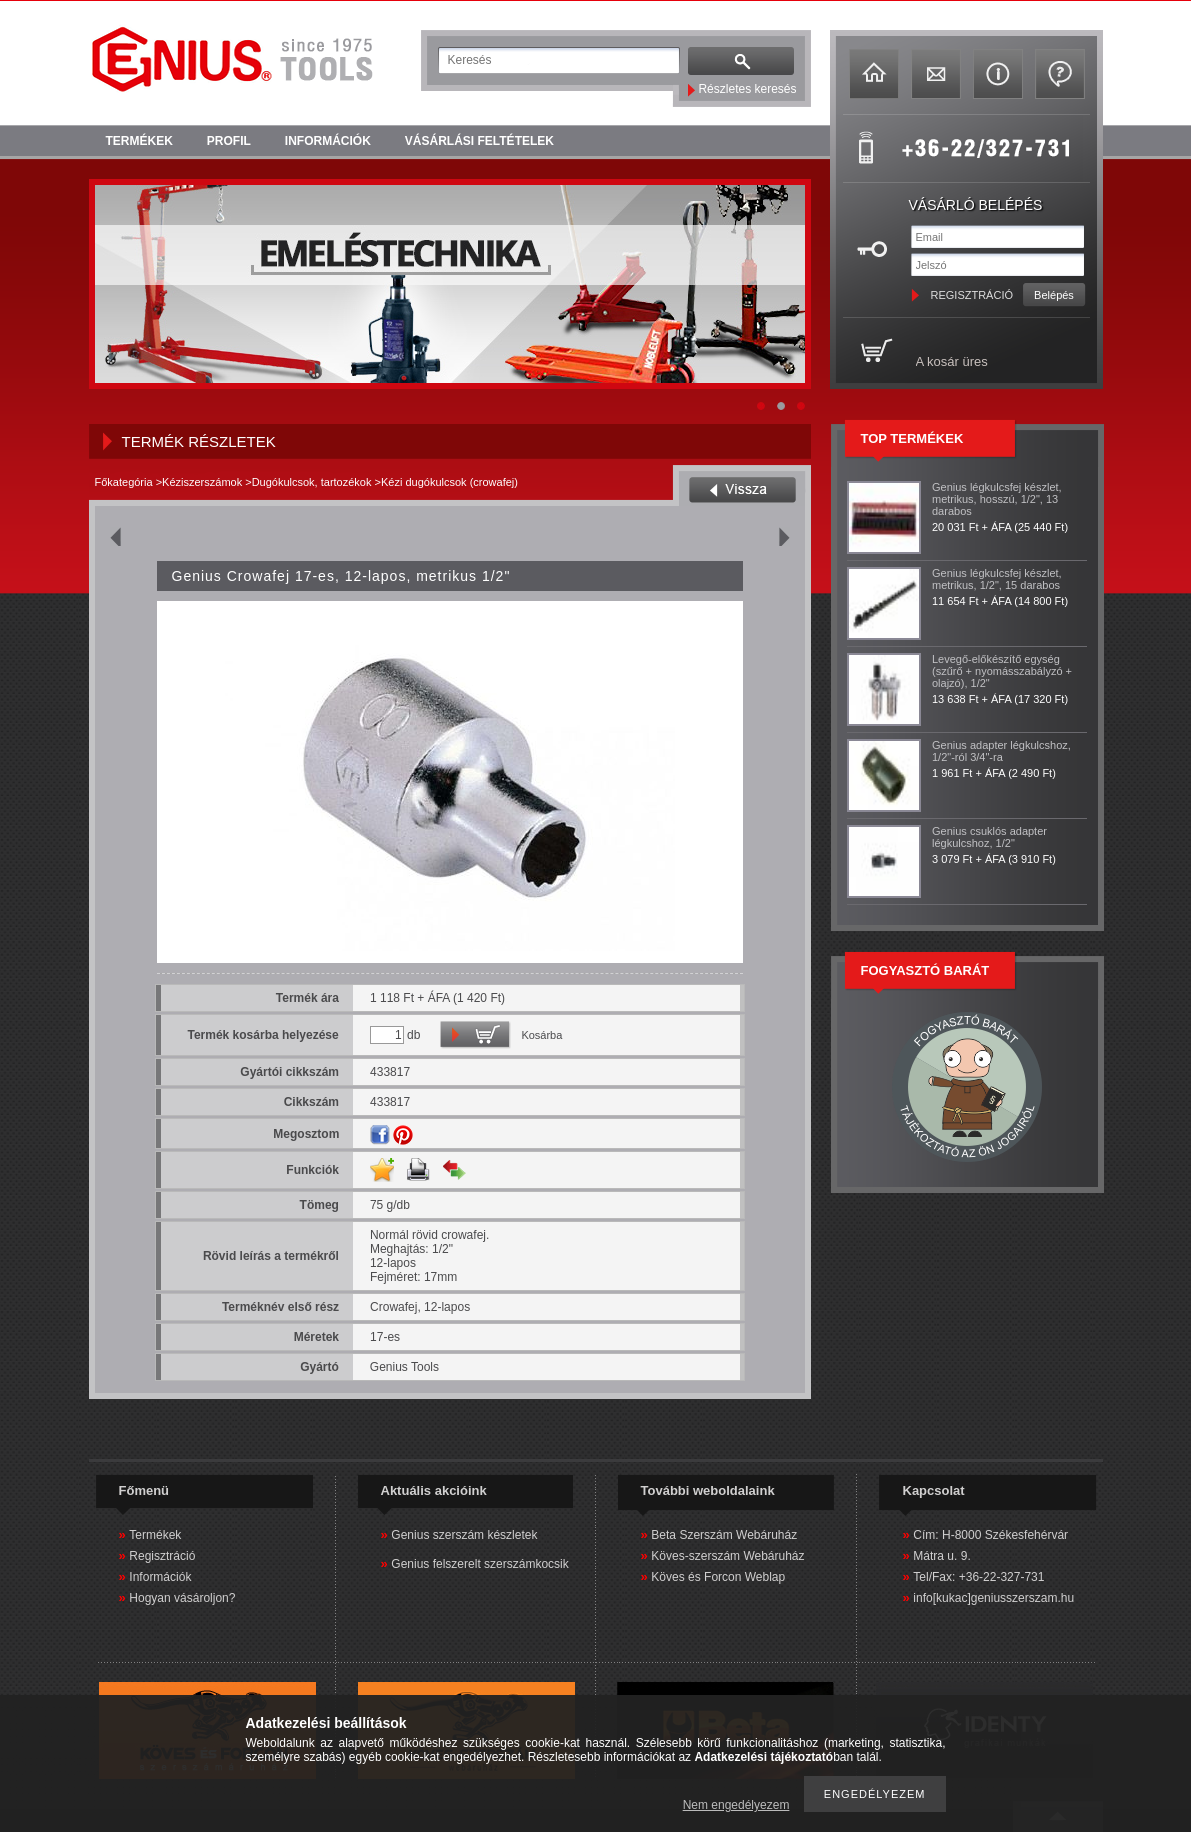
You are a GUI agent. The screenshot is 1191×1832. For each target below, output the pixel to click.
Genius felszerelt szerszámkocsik (479, 1564)
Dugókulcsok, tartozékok (312, 482)
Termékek (155, 1535)
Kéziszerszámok (202, 482)
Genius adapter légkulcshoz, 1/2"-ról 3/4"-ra (1001, 751)
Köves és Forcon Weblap (718, 1577)
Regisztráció (162, 1556)
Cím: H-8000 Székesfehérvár (990, 1535)
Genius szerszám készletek (464, 1535)
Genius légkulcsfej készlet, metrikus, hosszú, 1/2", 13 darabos (997, 499)
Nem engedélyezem (736, 1805)
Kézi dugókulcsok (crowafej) (449, 482)
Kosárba (541, 1035)
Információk (160, 1577)
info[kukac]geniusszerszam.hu (993, 1598)
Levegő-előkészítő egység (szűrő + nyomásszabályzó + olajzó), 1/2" (1002, 671)
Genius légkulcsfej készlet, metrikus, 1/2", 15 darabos (997, 579)
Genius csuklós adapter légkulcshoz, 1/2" (989, 837)
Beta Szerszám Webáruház (724, 1535)
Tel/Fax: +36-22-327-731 (978, 1577)
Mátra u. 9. (941, 1556)
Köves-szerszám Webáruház (727, 1556)
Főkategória (124, 482)
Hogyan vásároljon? (182, 1598)
